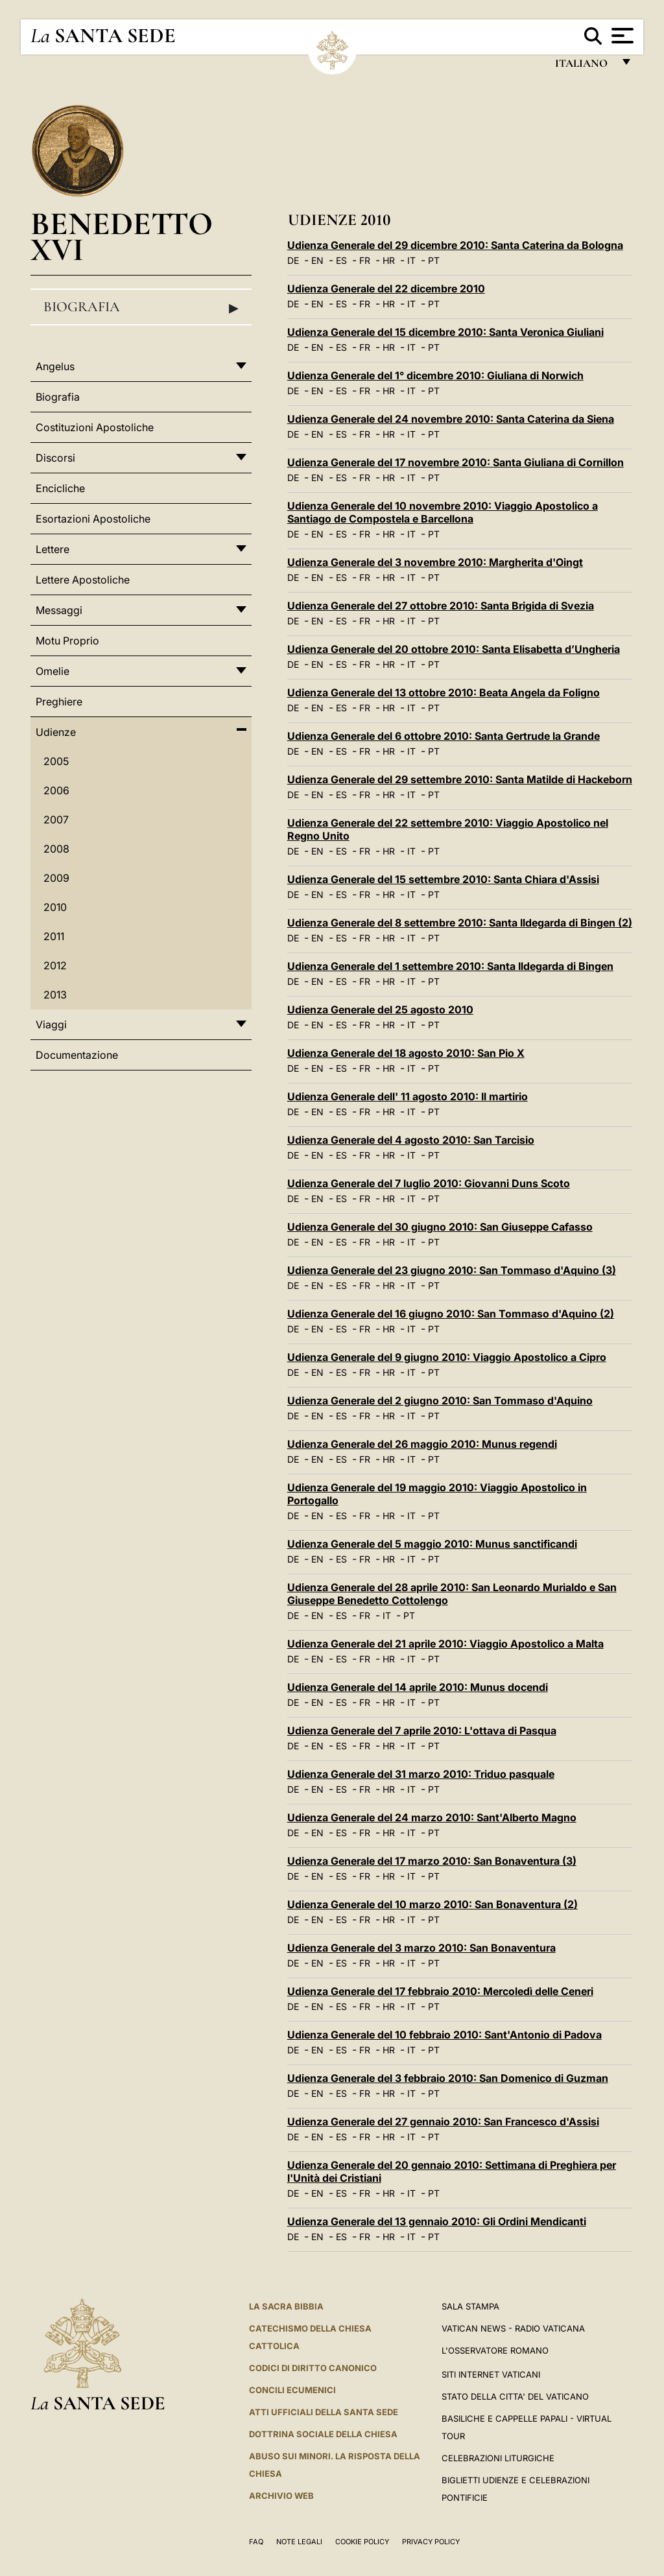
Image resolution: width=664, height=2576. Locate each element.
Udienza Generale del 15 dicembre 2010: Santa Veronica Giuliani (445, 331)
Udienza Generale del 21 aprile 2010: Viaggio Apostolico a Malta (445, 1643)
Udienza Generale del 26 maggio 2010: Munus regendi (422, 1443)
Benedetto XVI (121, 236)
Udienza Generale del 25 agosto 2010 (380, 1009)
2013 (55, 994)
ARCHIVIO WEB (281, 2495)
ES (341, 260)
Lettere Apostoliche (83, 579)
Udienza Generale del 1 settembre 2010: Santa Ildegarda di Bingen (450, 966)
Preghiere (59, 701)
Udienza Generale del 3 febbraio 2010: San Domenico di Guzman (447, 2078)
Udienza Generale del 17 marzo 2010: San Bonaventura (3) (431, 1860)
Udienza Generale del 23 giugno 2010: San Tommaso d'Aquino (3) (451, 1270)
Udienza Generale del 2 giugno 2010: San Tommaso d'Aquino (440, 1400)
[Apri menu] (621, 36)
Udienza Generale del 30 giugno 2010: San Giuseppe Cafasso (440, 1226)
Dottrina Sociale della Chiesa (323, 2434)
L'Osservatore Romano (495, 2350)
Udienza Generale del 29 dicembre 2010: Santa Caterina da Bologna (455, 245)
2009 (56, 877)
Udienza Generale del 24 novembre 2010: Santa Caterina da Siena (450, 418)
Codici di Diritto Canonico (313, 2368)
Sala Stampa (470, 2306)
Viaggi (51, 1024)
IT (411, 260)
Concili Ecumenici (292, 2390)
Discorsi (55, 457)
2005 (56, 761)
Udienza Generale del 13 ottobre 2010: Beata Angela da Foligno (443, 692)
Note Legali (299, 2541)
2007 (56, 819)
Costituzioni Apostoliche (95, 427)
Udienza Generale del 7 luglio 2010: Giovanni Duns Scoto (428, 1183)
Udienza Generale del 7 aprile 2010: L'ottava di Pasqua (421, 1730)
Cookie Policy (362, 2541)
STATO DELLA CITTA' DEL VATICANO (515, 2396)
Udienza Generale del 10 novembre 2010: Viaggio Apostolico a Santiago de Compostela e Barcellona (442, 512)
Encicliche (60, 488)
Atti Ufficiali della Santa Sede (323, 2412)
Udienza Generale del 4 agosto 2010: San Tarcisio (410, 1139)
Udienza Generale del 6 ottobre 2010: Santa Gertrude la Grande (443, 735)
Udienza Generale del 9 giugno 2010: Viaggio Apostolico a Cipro (446, 1357)
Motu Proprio (67, 640)
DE (293, 260)
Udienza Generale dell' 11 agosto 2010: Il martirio (407, 1096)
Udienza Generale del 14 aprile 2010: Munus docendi (417, 1687)
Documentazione (77, 1054)
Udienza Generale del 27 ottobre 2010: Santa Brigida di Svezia (440, 605)
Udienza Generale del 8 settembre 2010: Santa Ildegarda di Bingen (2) (459, 922)
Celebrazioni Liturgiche (498, 2458)
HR (389, 260)
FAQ (256, 2541)
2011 (53, 936)
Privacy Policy (431, 2541)
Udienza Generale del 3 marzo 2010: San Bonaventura (421, 1947)
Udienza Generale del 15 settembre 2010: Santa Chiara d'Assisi (443, 879)
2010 (55, 907)
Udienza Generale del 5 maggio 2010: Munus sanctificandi (432, 1543)
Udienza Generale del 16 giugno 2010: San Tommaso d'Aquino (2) (450, 1313)
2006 (56, 790)
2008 (56, 848)
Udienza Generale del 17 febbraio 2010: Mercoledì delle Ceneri (440, 1991)
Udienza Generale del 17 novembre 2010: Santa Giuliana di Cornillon (455, 462)
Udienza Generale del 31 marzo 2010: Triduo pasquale (420, 1773)
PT (434, 260)
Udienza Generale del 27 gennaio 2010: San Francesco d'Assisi (443, 2121)
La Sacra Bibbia (286, 2306)
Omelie (52, 671)
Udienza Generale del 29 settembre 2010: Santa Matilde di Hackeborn (459, 779)
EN (317, 260)
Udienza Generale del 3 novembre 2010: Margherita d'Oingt (435, 562)
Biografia (141, 307)
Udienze (56, 732)
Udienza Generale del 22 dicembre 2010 (386, 288)
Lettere (52, 549)
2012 (55, 965)
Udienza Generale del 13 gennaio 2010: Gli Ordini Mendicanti (436, 2221)
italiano (584, 66)
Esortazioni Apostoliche (93, 518)
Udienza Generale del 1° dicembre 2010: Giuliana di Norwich (435, 375)
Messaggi (59, 610)
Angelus (55, 366)
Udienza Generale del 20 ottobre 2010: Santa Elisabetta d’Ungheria (453, 649)
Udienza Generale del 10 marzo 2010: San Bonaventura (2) (432, 1904)
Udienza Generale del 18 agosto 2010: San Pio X (406, 1052)
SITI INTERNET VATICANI (491, 2374)
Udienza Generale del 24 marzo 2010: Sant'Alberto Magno (431, 1817)
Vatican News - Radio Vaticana (513, 2328)
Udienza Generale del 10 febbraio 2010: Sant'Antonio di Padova (444, 2034)
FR (364, 260)
